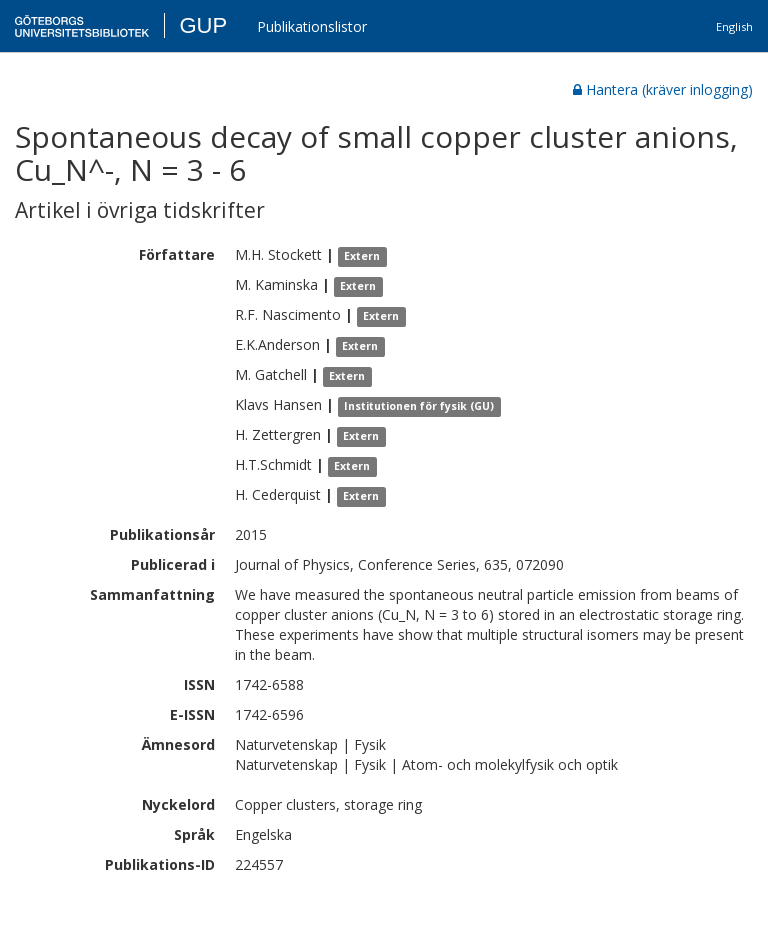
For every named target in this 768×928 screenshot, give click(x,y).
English (734, 26)
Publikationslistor (312, 26)
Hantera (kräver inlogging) (663, 89)
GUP (203, 25)
